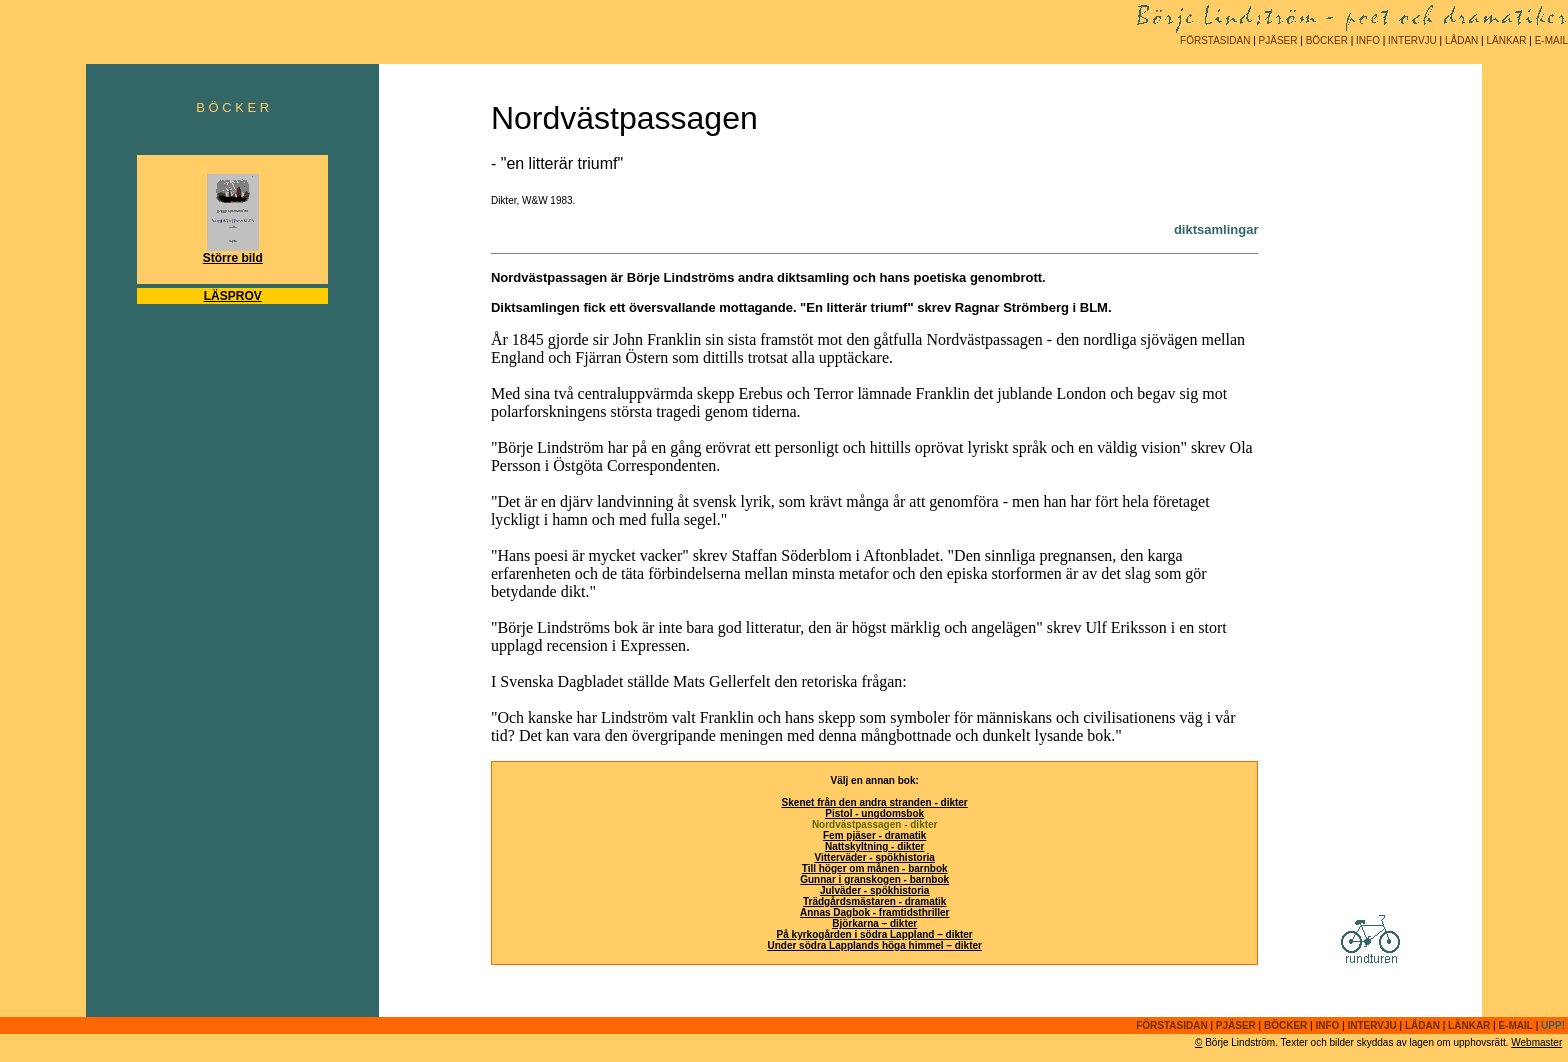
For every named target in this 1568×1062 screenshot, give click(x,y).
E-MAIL (1551, 40)
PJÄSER (1278, 40)
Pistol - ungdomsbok (874, 813)
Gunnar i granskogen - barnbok (874, 879)
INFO (1368, 40)
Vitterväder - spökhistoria (874, 857)
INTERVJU (1412, 40)
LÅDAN (1461, 40)
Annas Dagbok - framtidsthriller (874, 912)
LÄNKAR (1506, 40)
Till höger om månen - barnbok (875, 868)
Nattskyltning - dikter (874, 846)
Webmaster (1536, 1042)
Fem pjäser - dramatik (874, 835)
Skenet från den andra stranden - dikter (875, 802)
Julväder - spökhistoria (874, 890)
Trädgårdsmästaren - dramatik (874, 901)
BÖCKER (1327, 40)
